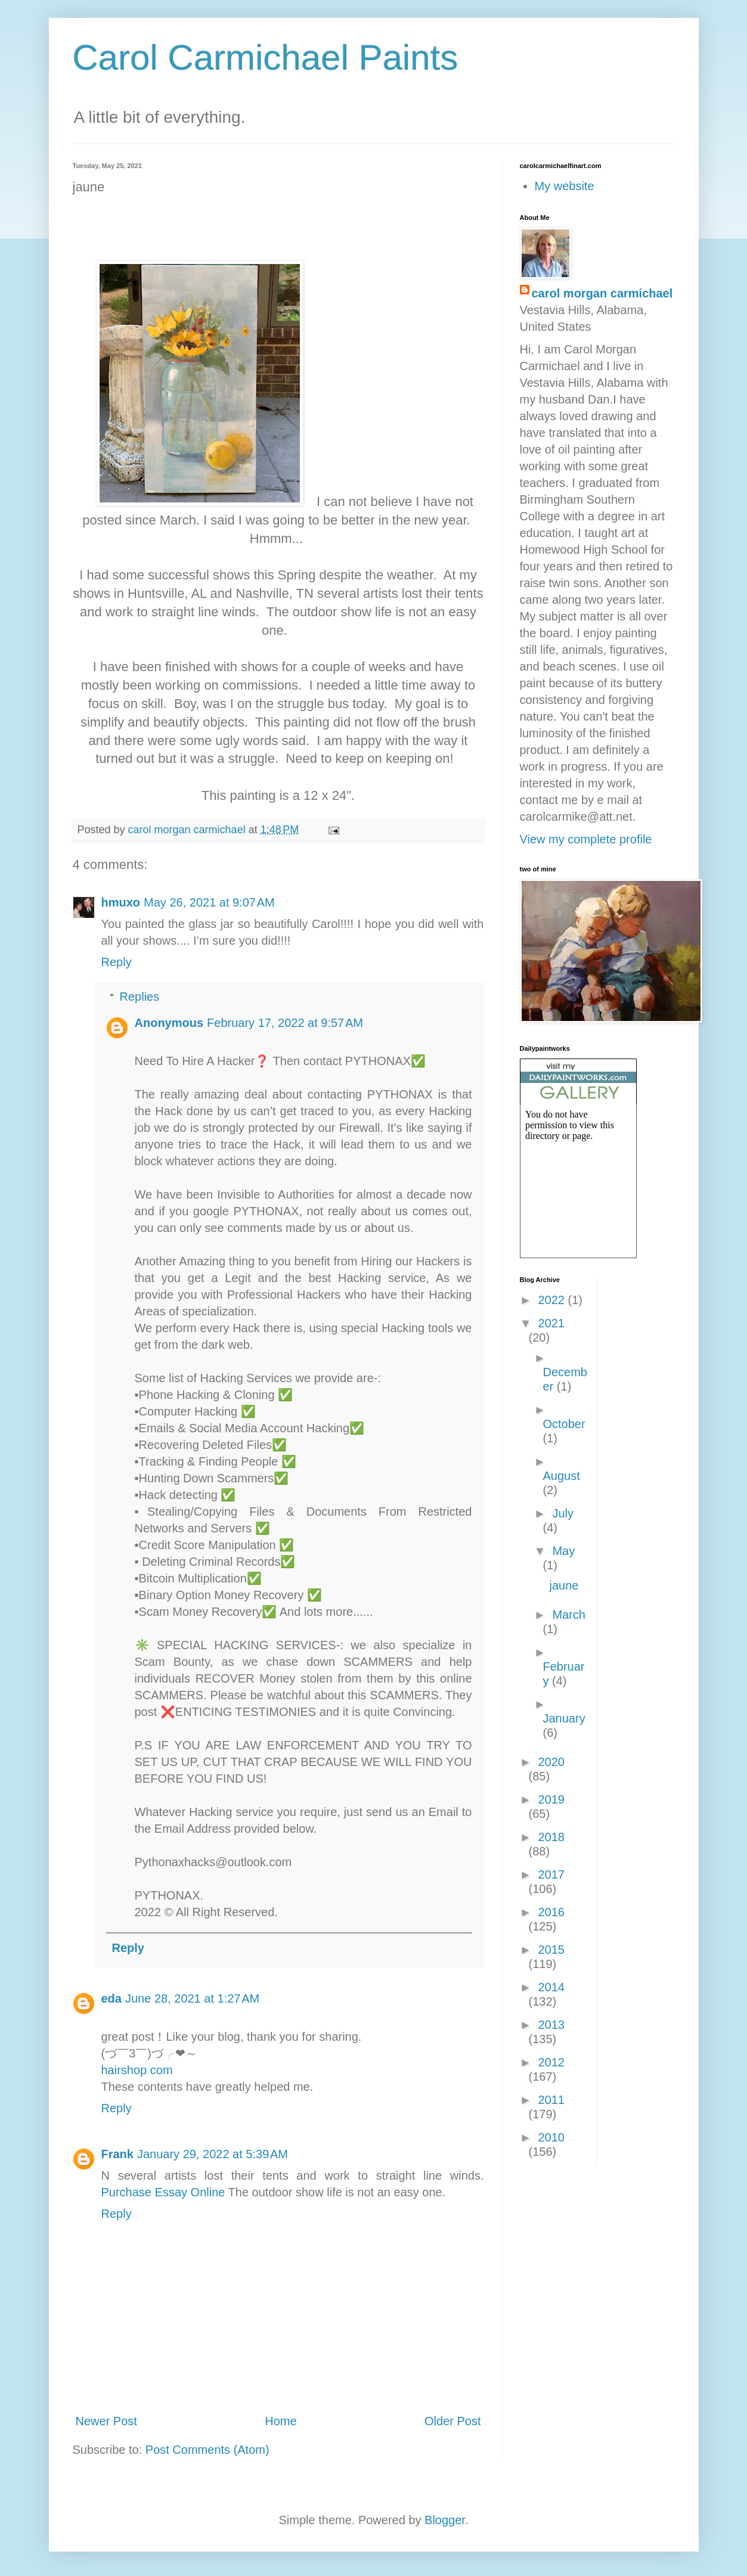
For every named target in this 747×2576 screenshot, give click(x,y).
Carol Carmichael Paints (265, 57)
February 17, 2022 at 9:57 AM (285, 1022)
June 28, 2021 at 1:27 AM (192, 1998)
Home (280, 2421)
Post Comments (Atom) (207, 2449)
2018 (551, 1836)
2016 (551, 1912)
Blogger (444, 2520)
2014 (551, 1987)
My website (564, 186)
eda (111, 1998)
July (563, 1513)
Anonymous (169, 1022)
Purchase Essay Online (163, 2192)
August (561, 1475)
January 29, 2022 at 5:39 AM (212, 2154)
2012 (551, 2062)
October (564, 1423)
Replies (140, 996)
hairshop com (137, 2070)
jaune (564, 1585)
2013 (551, 2024)
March (568, 1614)
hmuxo (121, 902)
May (563, 1550)
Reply (116, 962)
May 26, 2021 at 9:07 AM (209, 902)
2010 (551, 2137)
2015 (551, 1949)
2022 (553, 1299)
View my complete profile (586, 839)
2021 (551, 1323)
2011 (551, 2099)
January (564, 1718)
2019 (551, 1799)
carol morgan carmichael (602, 293)
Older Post (452, 2421)
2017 (551, 1874)
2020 (551, 1761)
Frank (117, 2154)
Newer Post (106, 2421)
